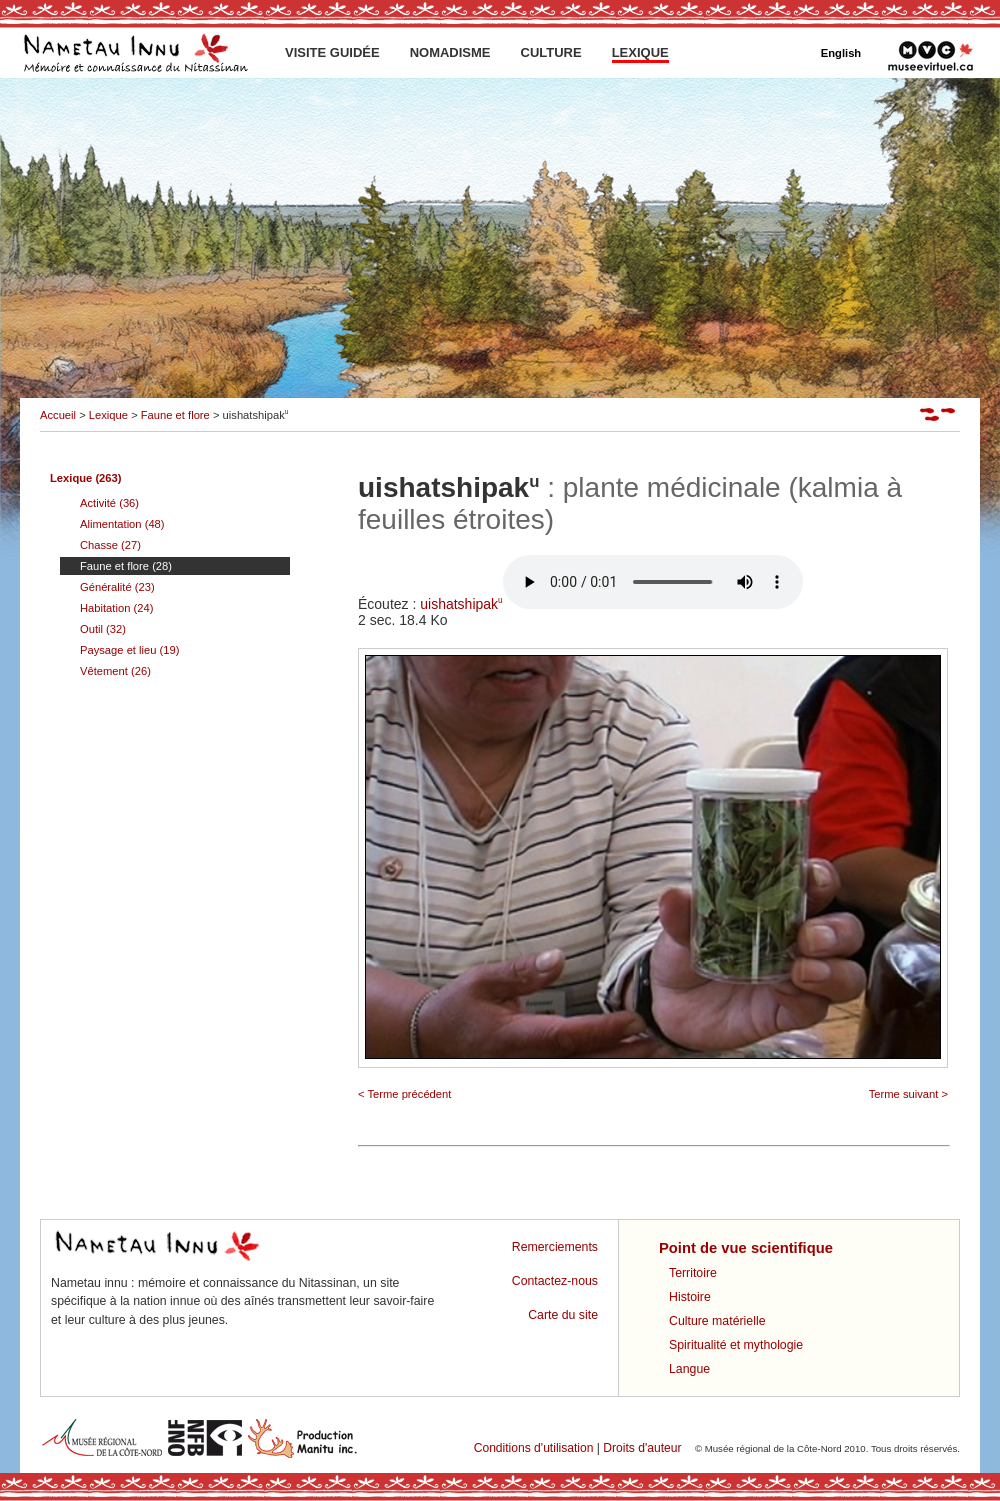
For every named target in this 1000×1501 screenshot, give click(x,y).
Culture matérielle (717, 1321)
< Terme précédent (404, 1094)
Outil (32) (103, 629)
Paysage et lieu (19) (130, 650)
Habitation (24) (116, 608)
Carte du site (563, 1315)
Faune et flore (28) (126, 566)
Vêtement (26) (115, 671)
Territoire (693, 1273)
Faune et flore (175, 415)
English (841, 53)
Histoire (690, 1297)
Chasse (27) (110, 545)
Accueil (58, 415)
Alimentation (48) (122, 524)
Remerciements (555, 1247)
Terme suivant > (908, 1094)
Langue (689, 1369)
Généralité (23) (117, 587)
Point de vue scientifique (746, 1248)
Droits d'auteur (642, 1448)
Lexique (108, 415)
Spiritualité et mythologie (736, 1345)
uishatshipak (611, 604)
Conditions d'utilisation (534, 1448)
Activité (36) (109, 503)
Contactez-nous (555, 1281)
